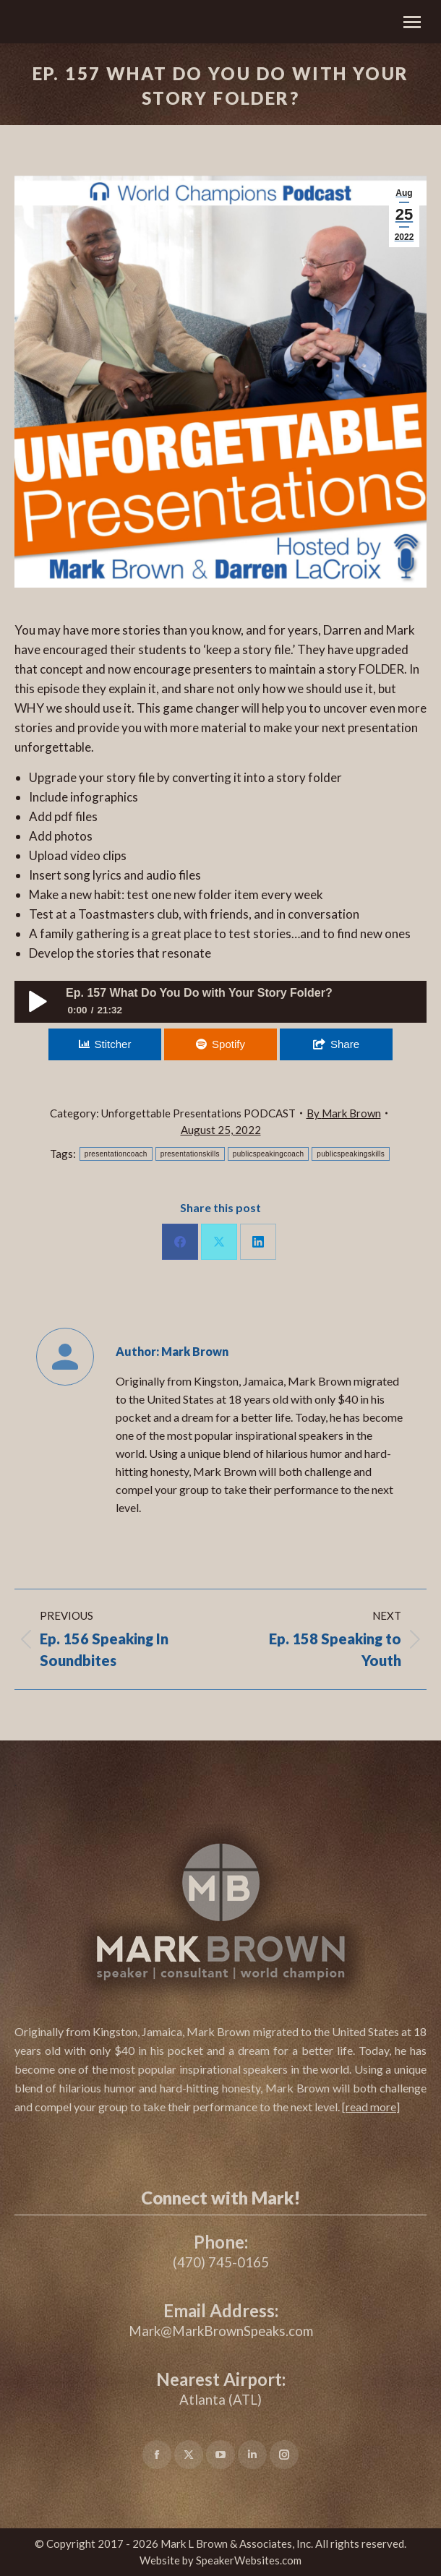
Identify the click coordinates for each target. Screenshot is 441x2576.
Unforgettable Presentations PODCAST (198, 1113)
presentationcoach (116, 1154)
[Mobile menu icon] (412, 22)
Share (344, 1044)
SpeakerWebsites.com (248, 2560)
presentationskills (190, 1154)
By (344, 1113)
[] (371, 2106)
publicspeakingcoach (268, 1154)
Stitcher (113, 1044)
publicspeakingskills (351, 1154)
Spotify (228, 1044)
